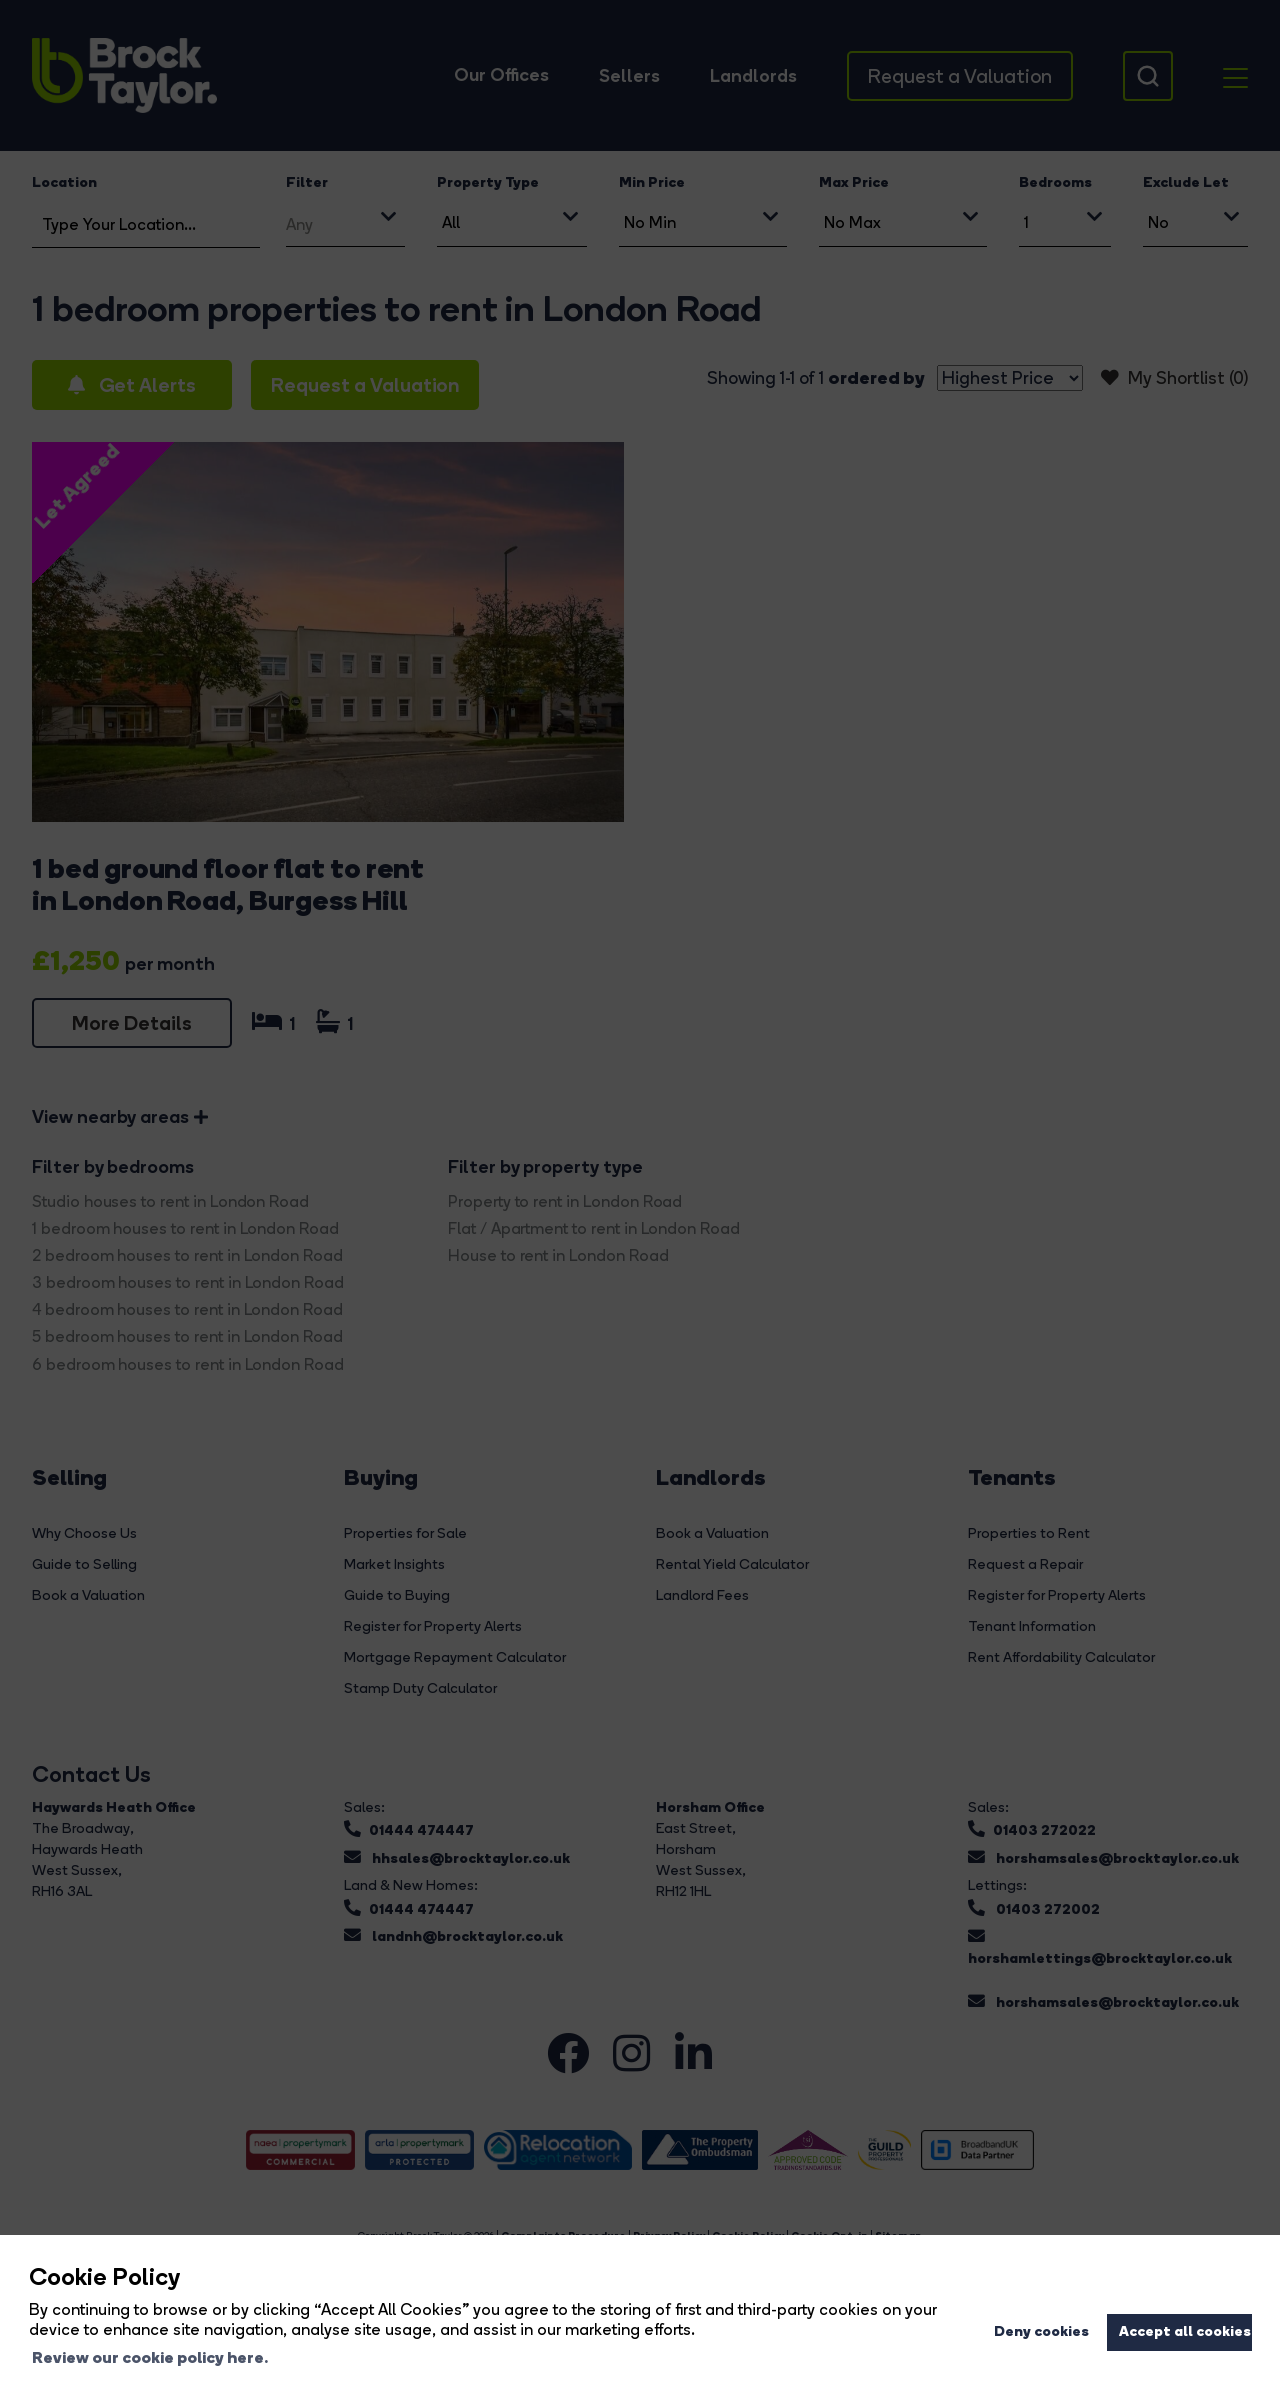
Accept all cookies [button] (1185, 2331)
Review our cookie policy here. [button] (150, 2357)
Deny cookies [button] (1041, 2331)
